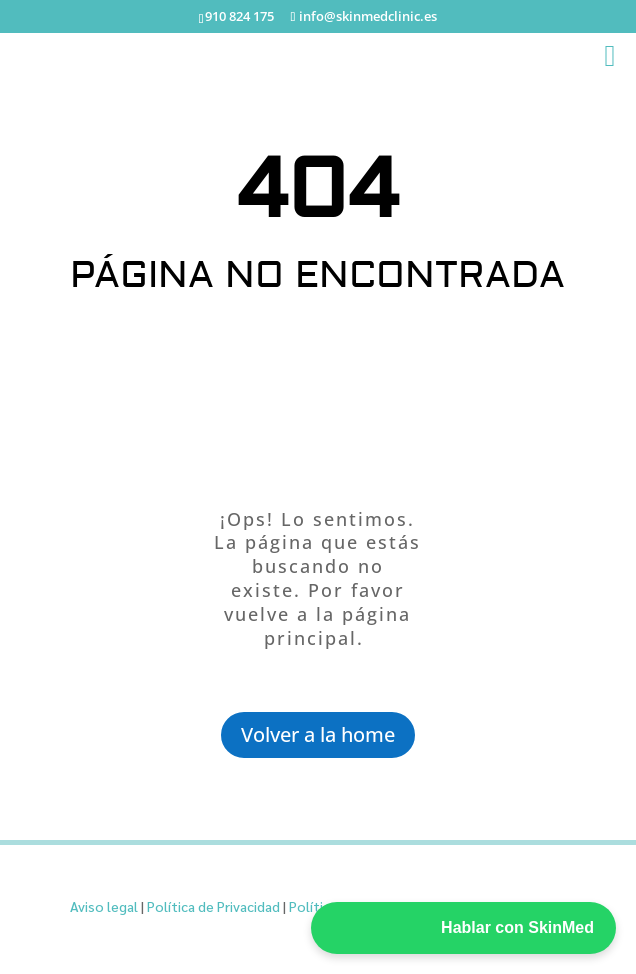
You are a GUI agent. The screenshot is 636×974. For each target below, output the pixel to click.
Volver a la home (318, 734)
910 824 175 (239, 16)
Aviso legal (104, 906)
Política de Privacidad (213, 906)
